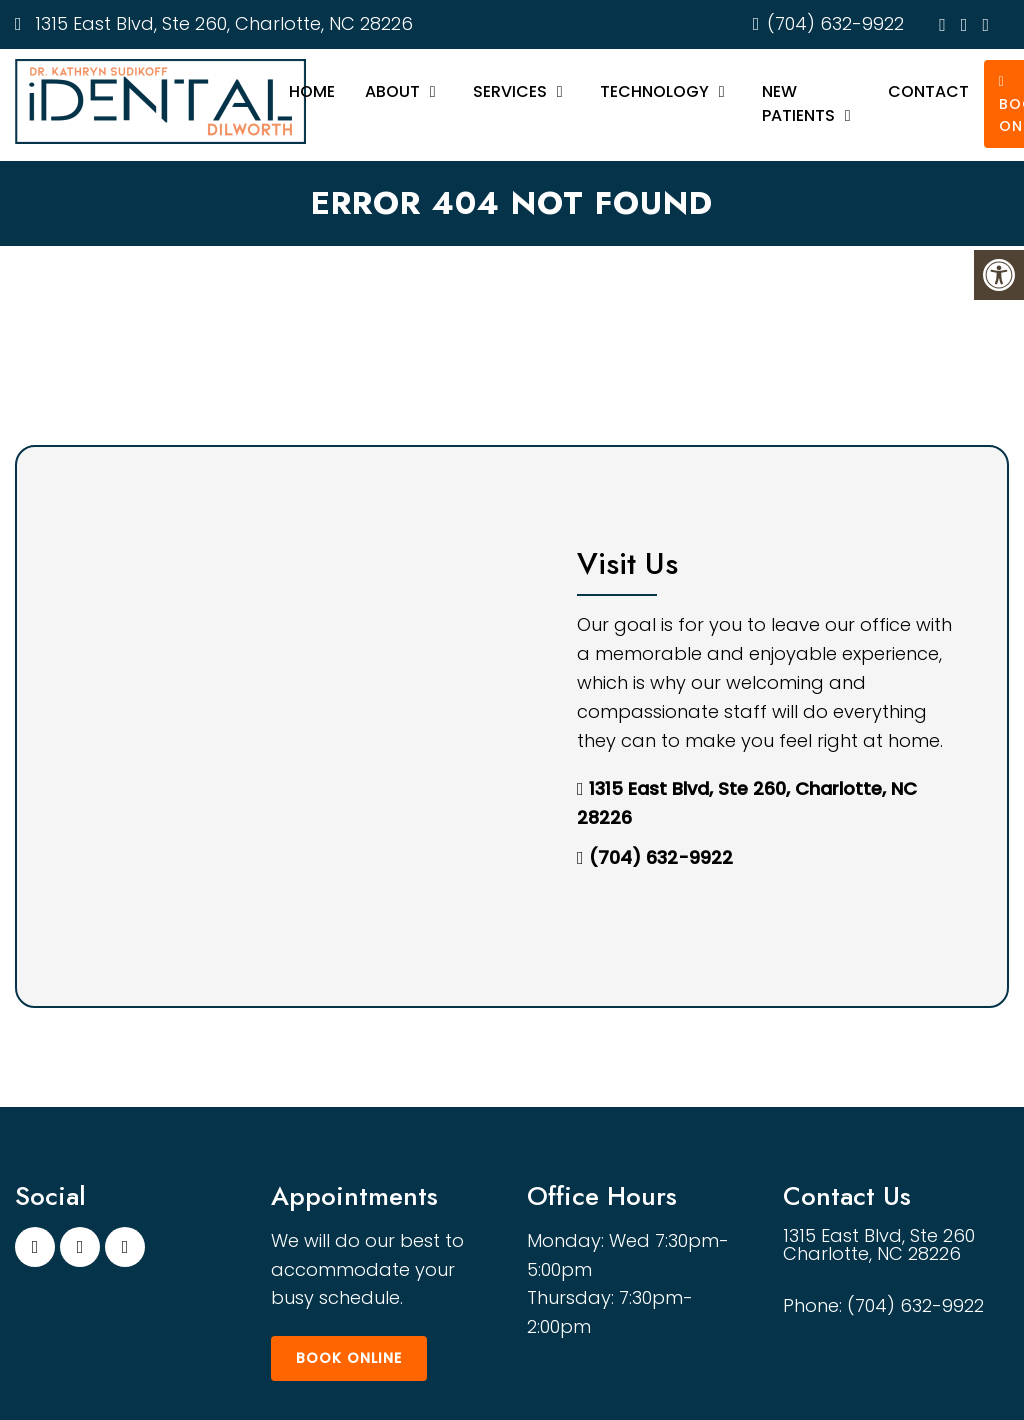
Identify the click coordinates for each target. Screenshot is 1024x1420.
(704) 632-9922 (835, 23)
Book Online (349, 1358)
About (392, 91)
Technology (654, 91)
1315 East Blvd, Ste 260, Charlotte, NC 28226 (221, 23)
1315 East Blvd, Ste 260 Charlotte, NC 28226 (879, 1245)
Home (312, 91)
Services (510, 91)
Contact (928, 91)
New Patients (798, 103)
